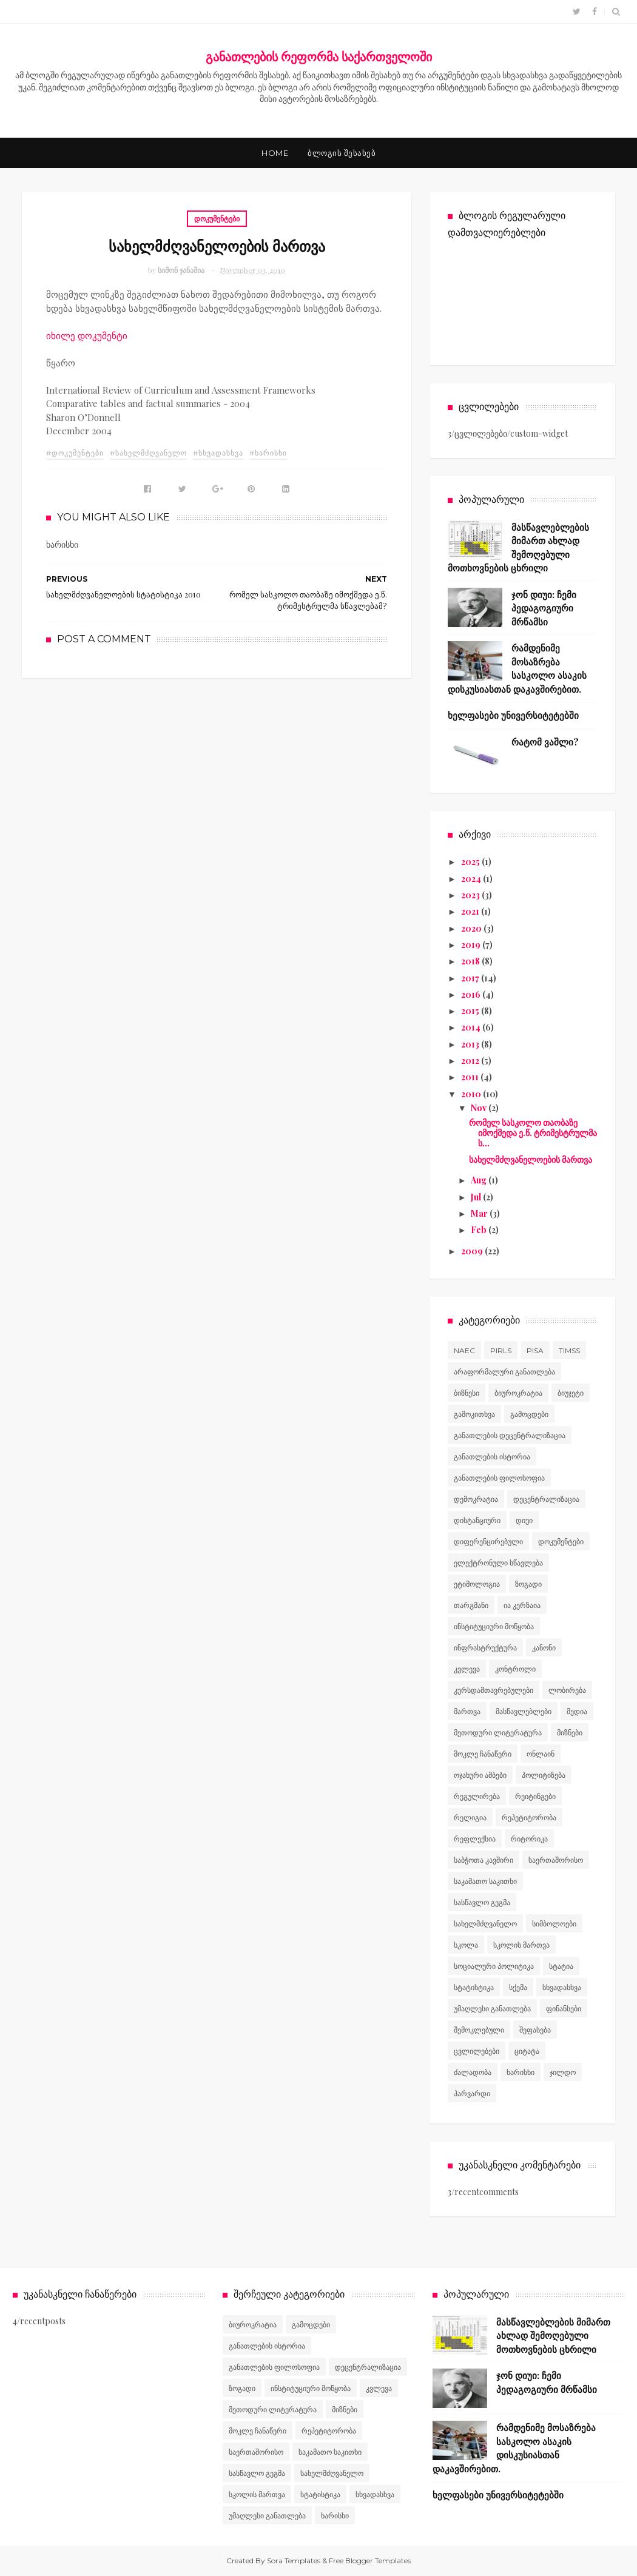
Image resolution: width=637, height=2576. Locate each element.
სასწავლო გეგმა (482, 1902)
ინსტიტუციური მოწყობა (494, 1626)
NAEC (464, 1350)
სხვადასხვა (561, 1987)
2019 (471, 944)
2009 (473, 1251)
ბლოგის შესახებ (342, 153)
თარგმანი (471, 1605)
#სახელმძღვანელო (148, 452)
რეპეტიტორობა (529, 1817)
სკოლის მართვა (521, 1944)
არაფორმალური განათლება (504, 1371)
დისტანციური (477, 1520)
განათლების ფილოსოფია (499, 1477)
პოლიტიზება (543, 1775)
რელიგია (470, 1817)
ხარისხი (520, 2072)
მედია (577, 1711)
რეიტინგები (535, 1796)
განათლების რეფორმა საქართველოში (319, 56)
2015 (471, 1011)
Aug (479, 1180)
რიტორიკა (529, 1838)
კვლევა (467, 1668)
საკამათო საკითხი (485, 1881)
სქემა (518, 1987)
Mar (480, 1213)
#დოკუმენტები (75, 452)
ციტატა (526, 2051)
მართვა (467, 1711)
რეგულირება (477, 1796)
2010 (472, 1094)
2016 (471, 994)
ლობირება (567, 1690)
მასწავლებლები (523, 1711)
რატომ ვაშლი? (545, 742)
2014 (471, 1027)
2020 (472, 928)
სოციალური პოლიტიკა (494, 1966)
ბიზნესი (466, 1392)
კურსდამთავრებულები (493, 1690)
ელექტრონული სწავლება (498, 1562)
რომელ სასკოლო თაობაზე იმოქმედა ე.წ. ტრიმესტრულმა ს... (533, 1133)
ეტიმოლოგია (477, 1584)
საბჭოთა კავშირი (483, 1860)
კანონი (544, 1647)
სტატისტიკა (474, 1987)
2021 (471, 911)
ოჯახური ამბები (480, 1775)
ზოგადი (528, 1584)
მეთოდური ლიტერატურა (498, 1732)
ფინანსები (563, 2008)
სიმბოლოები (554, 1923)
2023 (471, 895)
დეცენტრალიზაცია (546, 1499)
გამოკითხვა (474, 1414)
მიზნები (569, 1732)
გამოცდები (529, 1414)
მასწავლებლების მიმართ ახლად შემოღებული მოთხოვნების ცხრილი (553, 2335)
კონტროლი (515, 1668)
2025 (471, 861)
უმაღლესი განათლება (492, 2008)
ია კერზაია (522, 1605)
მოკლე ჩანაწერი (482, 1753)
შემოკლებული (479, 2029)
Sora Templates (293, 2560)
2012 (471, 1060)
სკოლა (466, 1944)
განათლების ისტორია (492, 1456)
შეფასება (535, 2029)
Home (274, 153)
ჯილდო (563, 2072)
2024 (472, 878)
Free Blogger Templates (370, 2560)
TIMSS (569, 1350)
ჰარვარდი (472, 2093)
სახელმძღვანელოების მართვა (530, 1159)
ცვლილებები (476, 2051)
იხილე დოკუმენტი (86, 335)
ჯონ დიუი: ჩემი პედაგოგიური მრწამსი (543, 608)
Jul (477, 1197)
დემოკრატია (476, 1499)
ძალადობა (472, 2072)
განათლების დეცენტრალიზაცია (509, 1435)
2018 (471, 961)
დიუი (524, 1520)
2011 (470, 1077)
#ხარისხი (268, 452)
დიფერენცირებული (488, 1541)
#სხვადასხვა (218, 452)
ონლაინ (540, 1753)
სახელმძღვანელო (485, 1923)
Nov (479, 1108)
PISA (535, 1350)
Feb (479, 1230)
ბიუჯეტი (571, 1392)
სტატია (561, 1966)
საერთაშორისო (555, 1860)
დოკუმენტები (217, 218)
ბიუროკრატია (518, 1392)
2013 (471, 1044)
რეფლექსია (475, 1838)
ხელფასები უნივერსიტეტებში (513, 715)
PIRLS (500, 1350)
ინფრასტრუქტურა (485, 1647)
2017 (471, 978)
